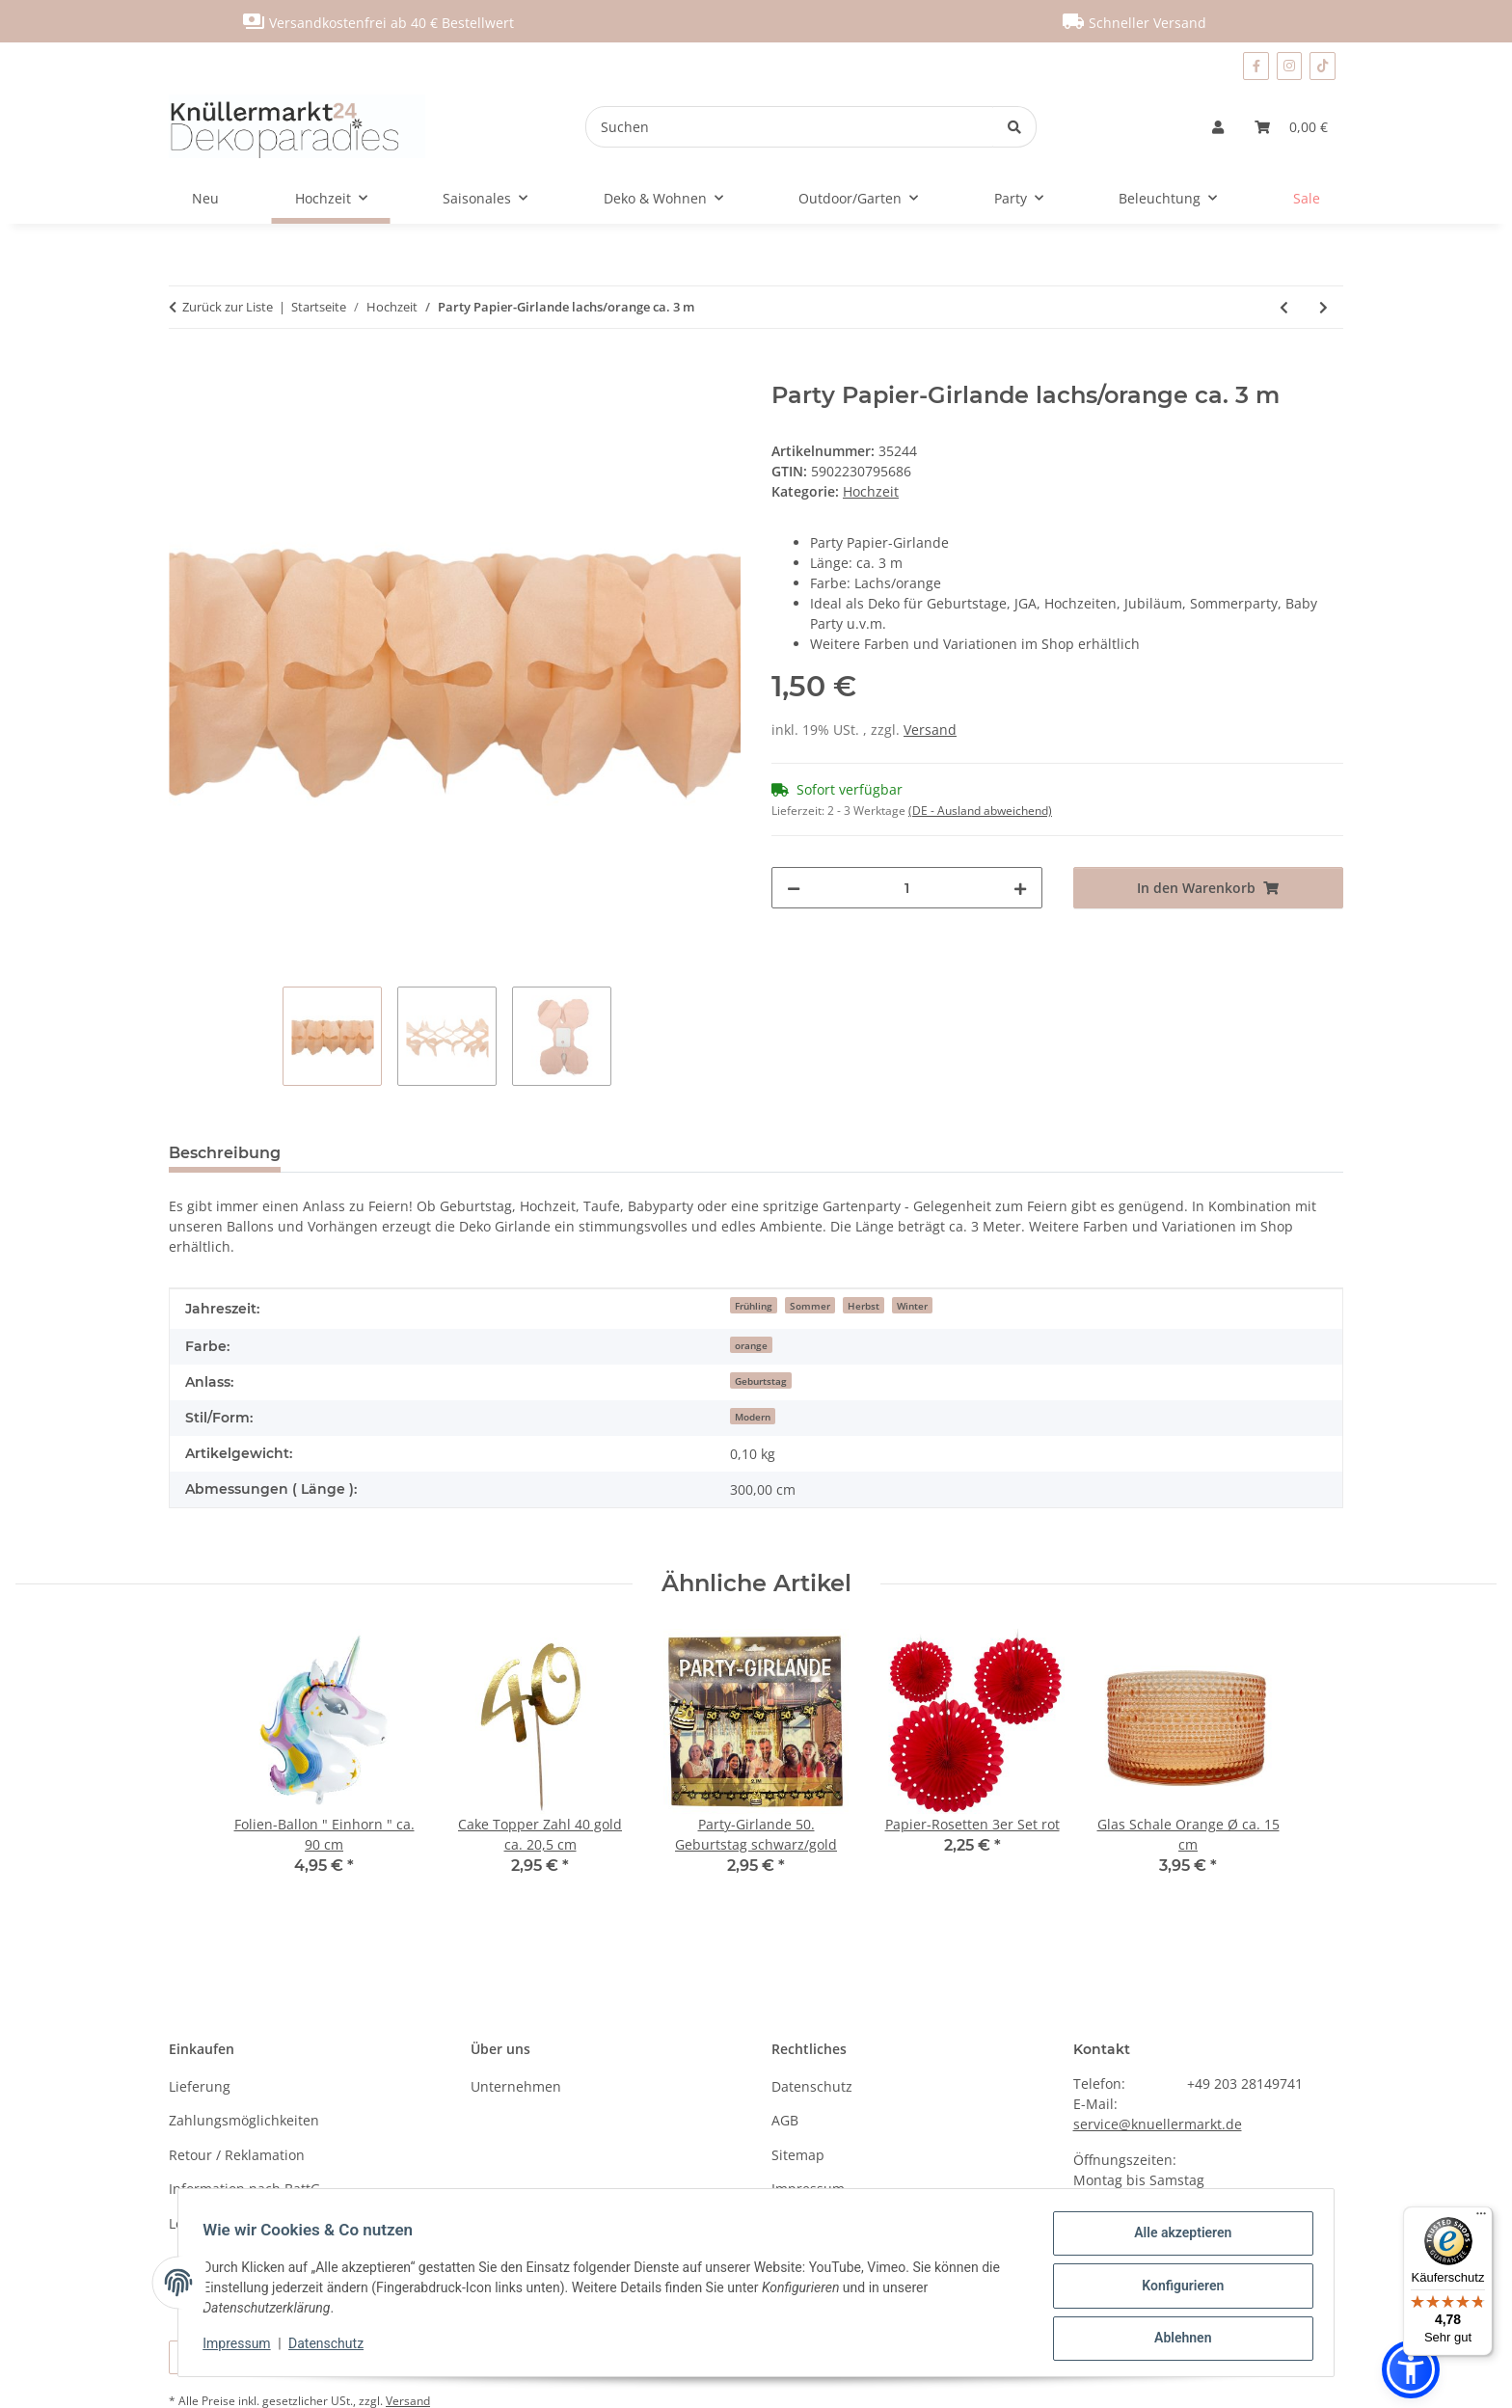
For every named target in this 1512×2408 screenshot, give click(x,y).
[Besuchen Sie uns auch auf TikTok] (1323, 66)
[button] (1218, 127)
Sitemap (797, 2155)
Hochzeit (871, 491)
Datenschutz (332, 2347)
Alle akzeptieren (1176, 2239)
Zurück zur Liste (227, 306)
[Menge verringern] (793, 887)
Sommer (810, 1305)
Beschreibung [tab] (225, 1153)
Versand (930, 729)
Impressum (243, 2347)
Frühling (753, 1305)
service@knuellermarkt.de (1157, 2124)
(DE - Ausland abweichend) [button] (980, 810)
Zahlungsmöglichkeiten (244, 2120)
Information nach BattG (244, 2188)
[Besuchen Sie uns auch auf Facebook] (1255, 66)
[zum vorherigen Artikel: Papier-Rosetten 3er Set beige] (1284, 307)
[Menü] (1481, 2218)
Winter (912, 1305)
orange (751, 1345)
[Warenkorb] (1291, 127)
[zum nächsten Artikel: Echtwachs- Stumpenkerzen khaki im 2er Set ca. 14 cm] (1323, 307)
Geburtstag (761, 1381)
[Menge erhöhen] (1020, 887)
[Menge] (907, 887)
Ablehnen (1176, 2339)
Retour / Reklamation (237, 2155)
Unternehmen (516, 2086)
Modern (752, 1416)
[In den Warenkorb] (184, 371)
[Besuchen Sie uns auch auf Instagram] (1290, 66)
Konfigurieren (1176, 2289)
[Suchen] (789, 127)
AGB (784, 2120)
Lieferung (199, 2086)
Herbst (863, 1305)
